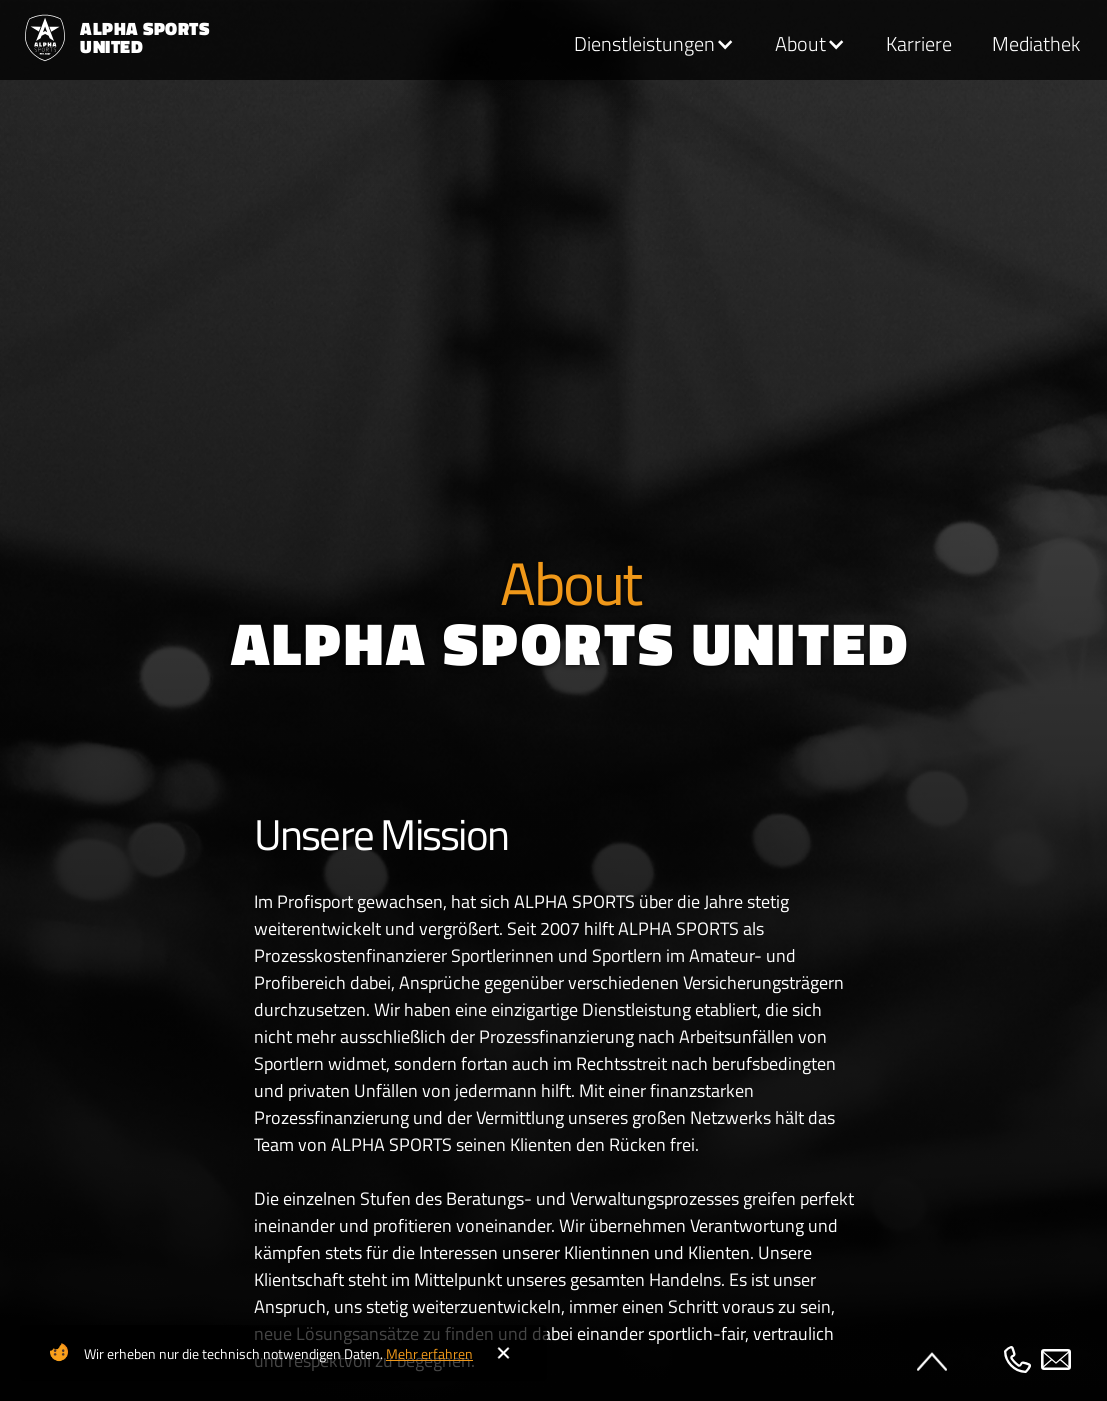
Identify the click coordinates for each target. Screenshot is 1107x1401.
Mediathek (1036, 44)
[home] (107, 38)
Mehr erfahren (429, 1353)
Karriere (919, 44)
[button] (654, 45)
